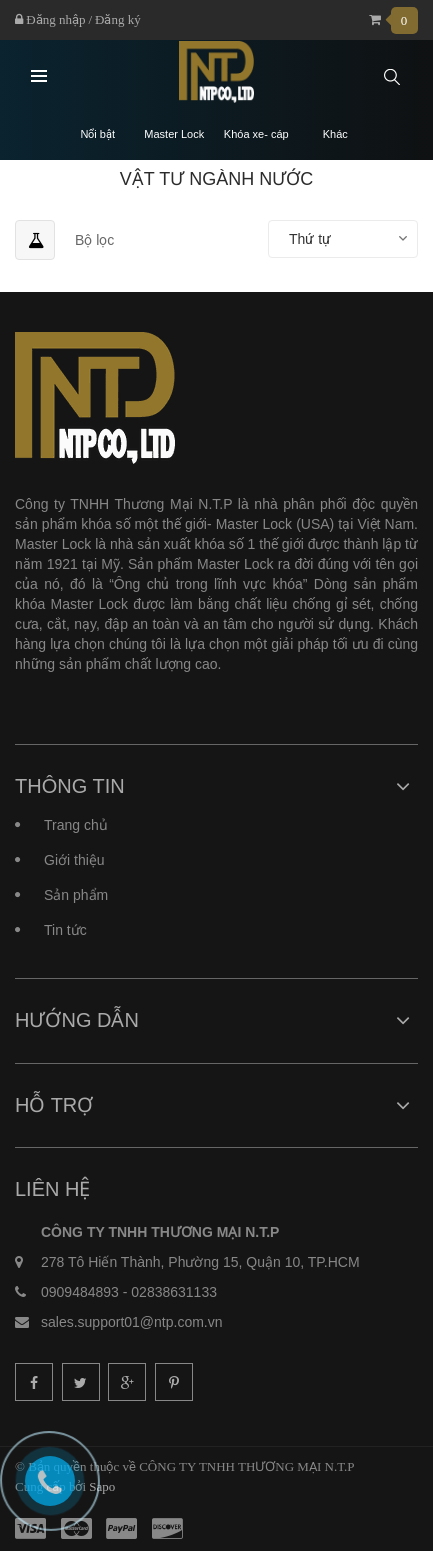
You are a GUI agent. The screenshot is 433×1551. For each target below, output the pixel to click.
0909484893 (80, 1292)
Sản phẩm (76, 895)
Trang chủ (76, 825)
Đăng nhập (50, 19)
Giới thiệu (74, 860)
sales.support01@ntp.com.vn (132, 1322)
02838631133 (174, 1292)
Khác (335, 134)
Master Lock (174, 134)
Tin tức (65, 930)
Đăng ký (118, 19)
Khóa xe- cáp (256, 134)
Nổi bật (97, 134)
